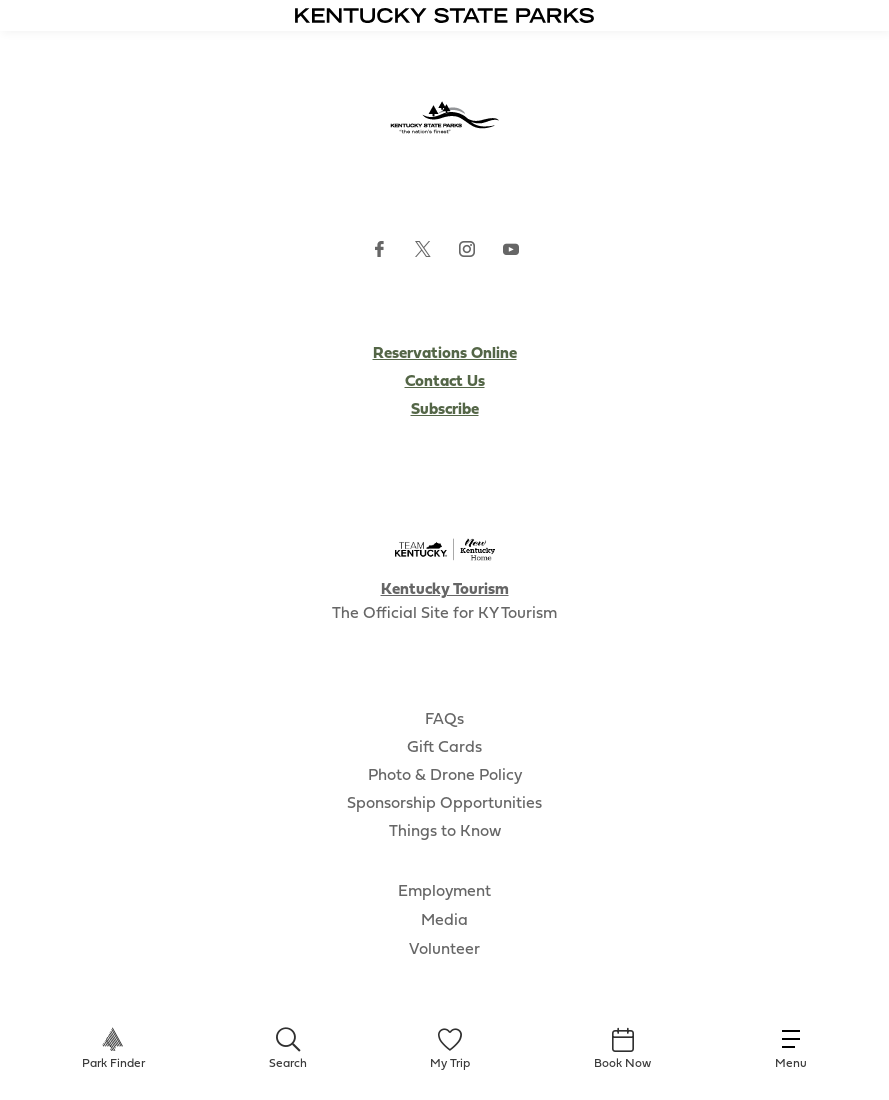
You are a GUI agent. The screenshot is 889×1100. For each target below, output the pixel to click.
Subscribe (445, 410)
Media (444, 921)
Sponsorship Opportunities (444, 804)
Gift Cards (444, 748)
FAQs (444, 720)
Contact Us (445, 382)
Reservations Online (445, 354)
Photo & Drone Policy (445, 776)
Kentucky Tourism (445, 590)
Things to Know (445, 832)
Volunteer (444, 950)
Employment (444, 892)
